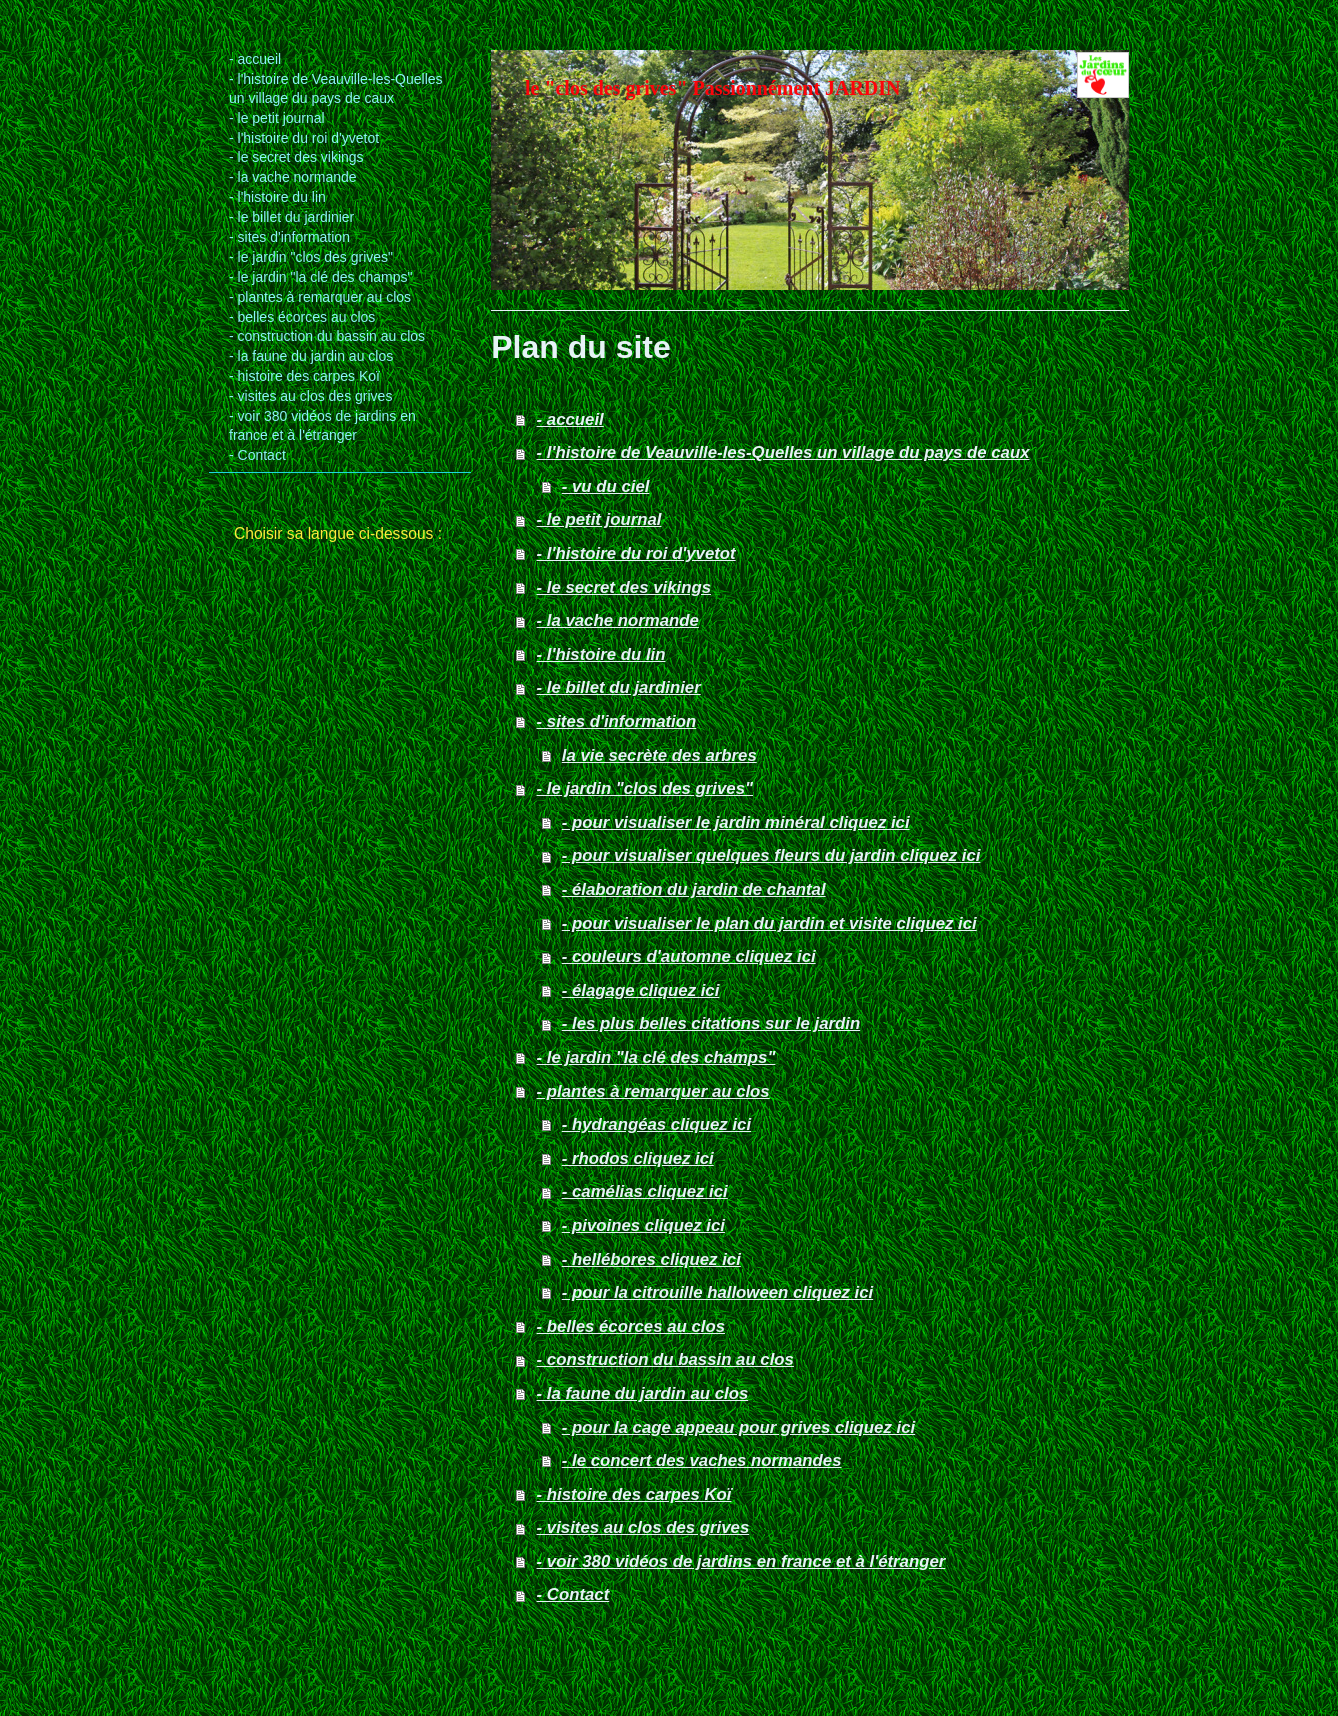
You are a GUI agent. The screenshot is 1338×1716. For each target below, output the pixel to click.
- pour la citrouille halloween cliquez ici (717, 1292)
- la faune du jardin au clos (643, 1393)
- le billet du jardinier (619, 687)
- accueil (570, 419)
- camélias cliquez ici (645, 1191)
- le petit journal (599, 519)
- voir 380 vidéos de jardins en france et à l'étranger (741, 1561)
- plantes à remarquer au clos (653, 1091)
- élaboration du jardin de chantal (694, 889)
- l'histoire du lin (601, 654)
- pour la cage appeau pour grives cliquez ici (738, 1427)
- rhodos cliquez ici (638, 1158)
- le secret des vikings (624, 587)
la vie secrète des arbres (659, 755)
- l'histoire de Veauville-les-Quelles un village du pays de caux (783, 452)
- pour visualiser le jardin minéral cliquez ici (736, 822)
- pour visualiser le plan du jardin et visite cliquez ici (769, 923)
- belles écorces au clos (631, 1326)
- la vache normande (618, 620)
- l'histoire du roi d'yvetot (636, 553)
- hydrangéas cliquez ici (656, 1124)
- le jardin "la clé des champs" (656, 1057)
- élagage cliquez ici (641, 990)
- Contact (573, 1594)
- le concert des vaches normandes (702, 1460)
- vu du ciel (606, 486)
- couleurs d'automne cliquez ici (689, 956)
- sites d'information (617, 721)
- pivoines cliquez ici (643, 1225)
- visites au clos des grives (643, 1527)
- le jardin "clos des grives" (645, 788)
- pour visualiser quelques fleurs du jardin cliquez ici (771, 855)
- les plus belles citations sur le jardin (711, 1023)
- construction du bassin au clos (665, 1359)
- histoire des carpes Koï (634, 1494)
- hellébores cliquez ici (651, 1259)
